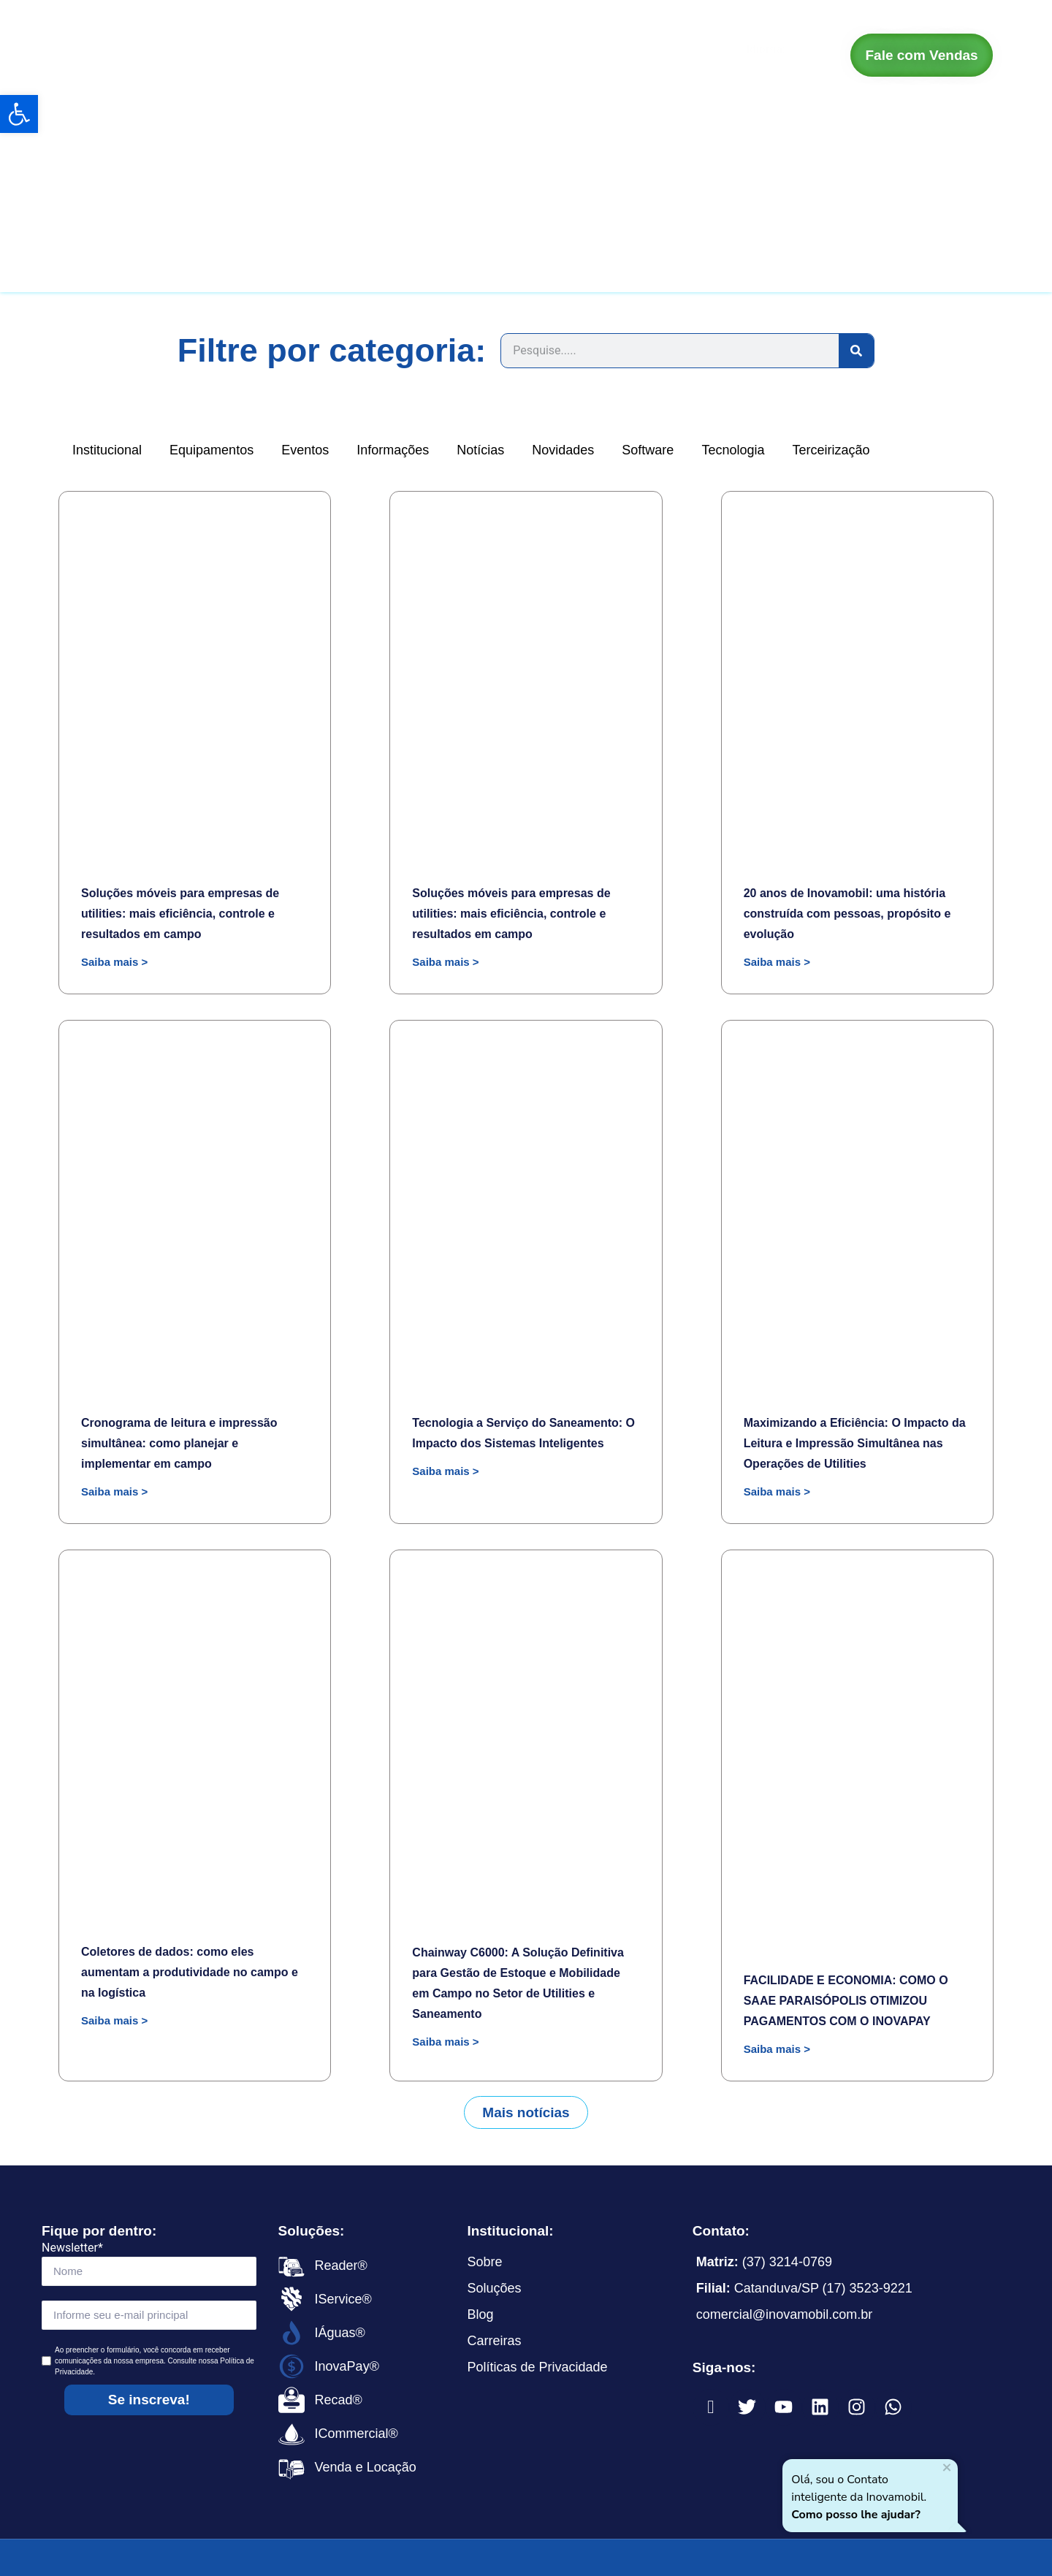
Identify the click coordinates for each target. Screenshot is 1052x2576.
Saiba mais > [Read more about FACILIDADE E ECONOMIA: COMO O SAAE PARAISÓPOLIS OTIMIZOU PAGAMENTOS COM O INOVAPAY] (777, 2049)
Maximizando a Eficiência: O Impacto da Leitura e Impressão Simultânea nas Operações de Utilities (855, 1443)
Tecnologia (732, 450)
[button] (525, 2112)
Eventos (305, 450)
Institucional (107, 450)
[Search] (856, 350)
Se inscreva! (149, 2399)
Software (648, 450)
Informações (393, 450)
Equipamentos (211, 450)
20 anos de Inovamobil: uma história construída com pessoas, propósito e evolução (847, 913)
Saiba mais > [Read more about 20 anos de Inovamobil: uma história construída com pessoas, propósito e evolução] (777, 962)
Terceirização (830, 450)
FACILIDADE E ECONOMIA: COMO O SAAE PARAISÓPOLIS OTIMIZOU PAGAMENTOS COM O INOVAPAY (846, 2000)
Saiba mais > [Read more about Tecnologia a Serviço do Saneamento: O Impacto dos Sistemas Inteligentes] (445, 1471)
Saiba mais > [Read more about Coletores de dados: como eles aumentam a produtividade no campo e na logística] (114, 2020)
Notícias (480, 450)
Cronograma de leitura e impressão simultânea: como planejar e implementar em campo (179, 1443)
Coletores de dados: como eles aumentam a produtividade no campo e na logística (189, 1972)
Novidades (563, 450)
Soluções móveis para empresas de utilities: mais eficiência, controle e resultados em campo (180, 913)
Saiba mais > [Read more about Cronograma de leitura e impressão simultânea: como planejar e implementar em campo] (114, 1491)
